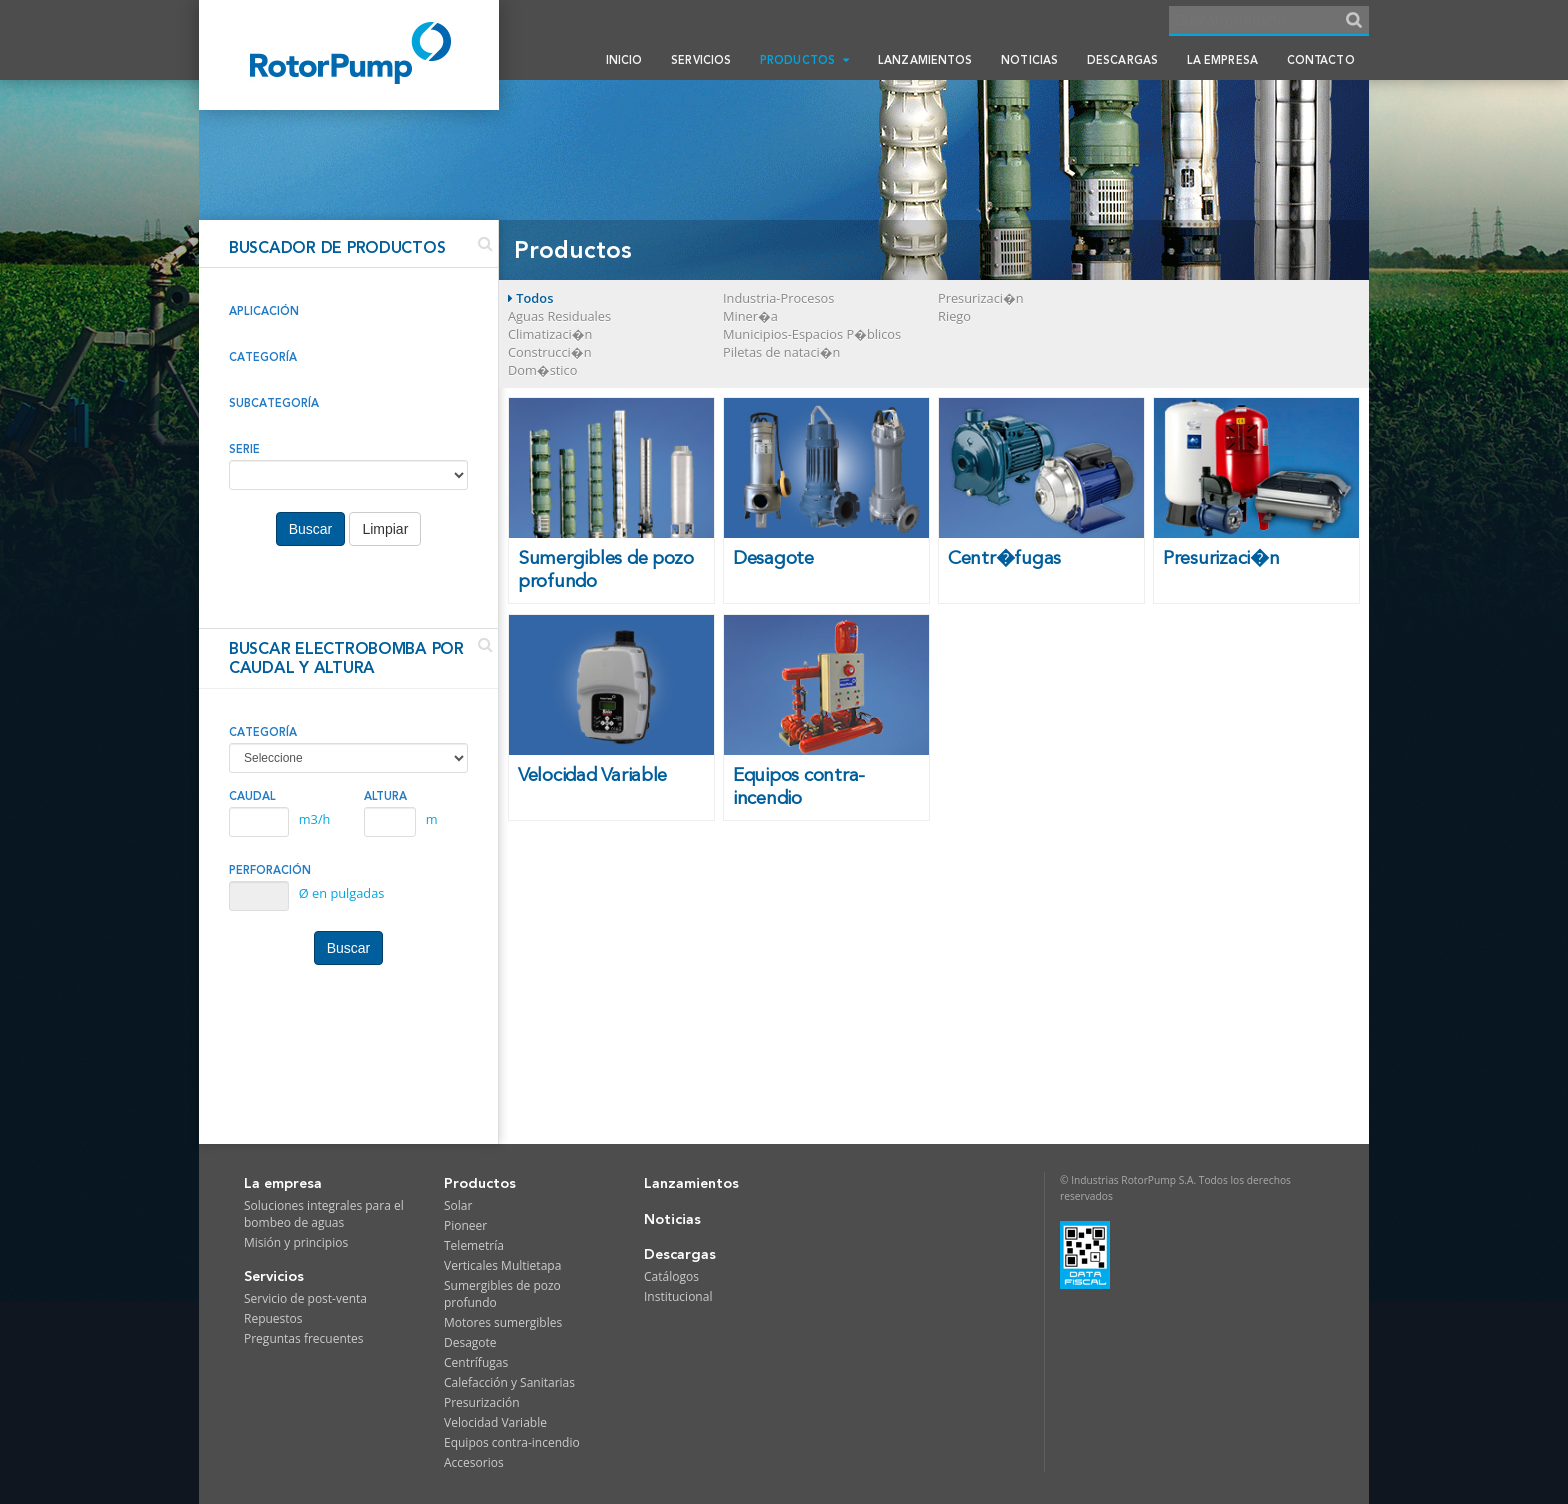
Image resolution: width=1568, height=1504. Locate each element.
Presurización (482, 1402)
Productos (804, 60)
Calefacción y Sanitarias (509, 1382)
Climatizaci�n (550, 334)
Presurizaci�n (981, 298)
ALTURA (385, 796)
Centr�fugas (1004, 558)
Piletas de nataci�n (781, 352)
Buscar (311, 529)
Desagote (773, 558)
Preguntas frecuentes (304, 1338)
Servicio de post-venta (305, 1298)
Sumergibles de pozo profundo (606, 569)
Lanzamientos (925, 60)
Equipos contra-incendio (799, 786)
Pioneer (465, 1225)
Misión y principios (296, 1242)
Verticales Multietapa (502, 1265)
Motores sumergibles (503, 1322)
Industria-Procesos (778, 298)
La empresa (1222, 60)
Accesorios (474, 1462)
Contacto (1321, 60)
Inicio (624, 60)
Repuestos (273, 1318)
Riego (954, 316)
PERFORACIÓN (270, 870)
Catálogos (671, 1276)
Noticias (1029, 60)
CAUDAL (252, 796)
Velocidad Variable (592, 775)
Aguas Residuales (559, 316)
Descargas (1122, 60)
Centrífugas (476, 1362)
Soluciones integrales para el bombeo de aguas (324, 1214)
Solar (458, 1205)
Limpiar (385, 529)
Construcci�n (549, 352)
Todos (530, 298)
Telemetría (474, 1245)
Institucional (678, 1296)
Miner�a (750, 316)
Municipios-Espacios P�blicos (812, 334)
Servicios (701, 60)
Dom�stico (542, 370)
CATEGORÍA (263, 732)
